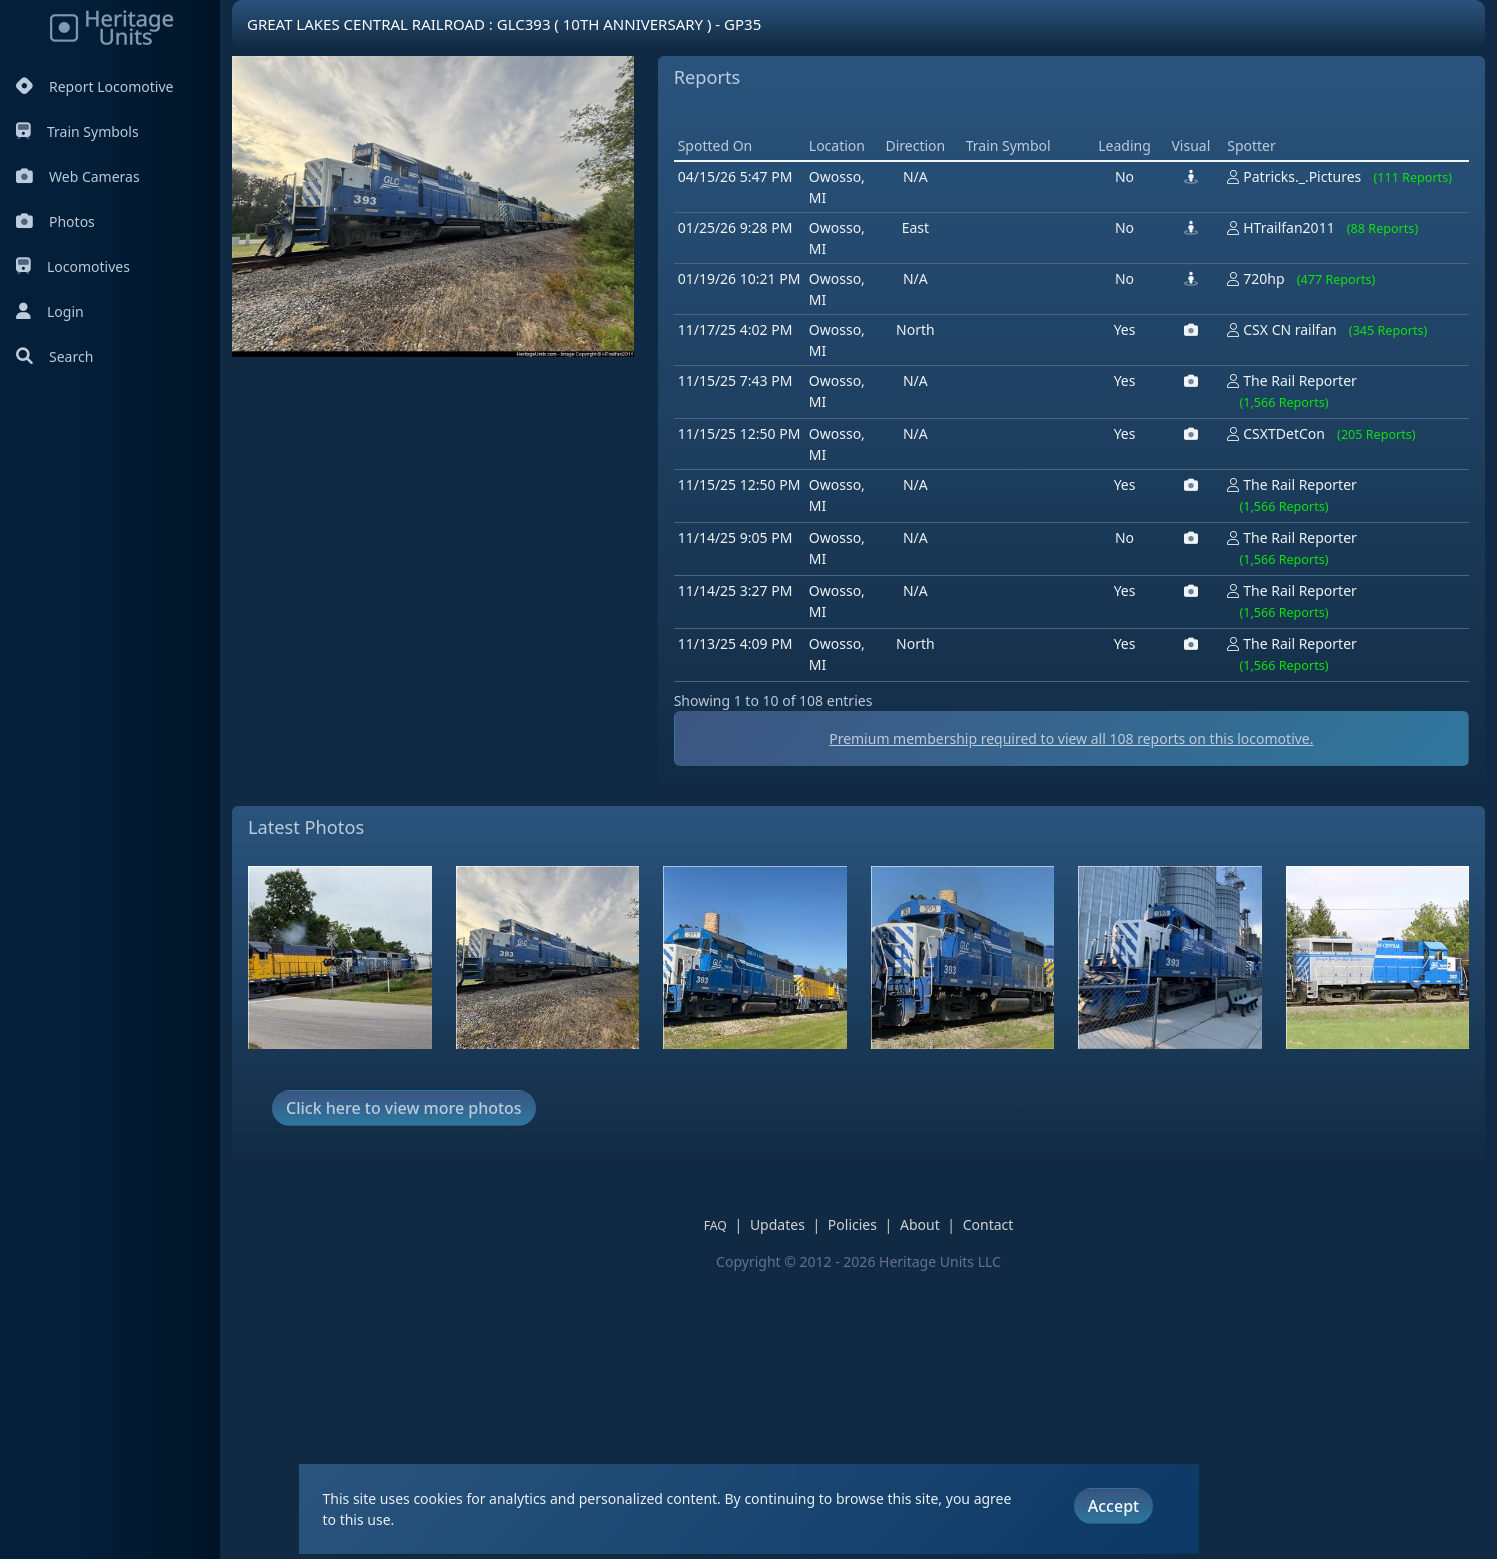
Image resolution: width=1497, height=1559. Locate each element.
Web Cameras (78, 176)
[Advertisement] (1038, 255)
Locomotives (73, 266)
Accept (1113, 1506)
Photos (55, 221)
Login (50, 311)
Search (54, 356)
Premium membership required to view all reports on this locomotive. (1071, 1023)
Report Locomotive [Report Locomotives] (94, 86)
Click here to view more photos (404, 1393)
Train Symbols (77, 131)
